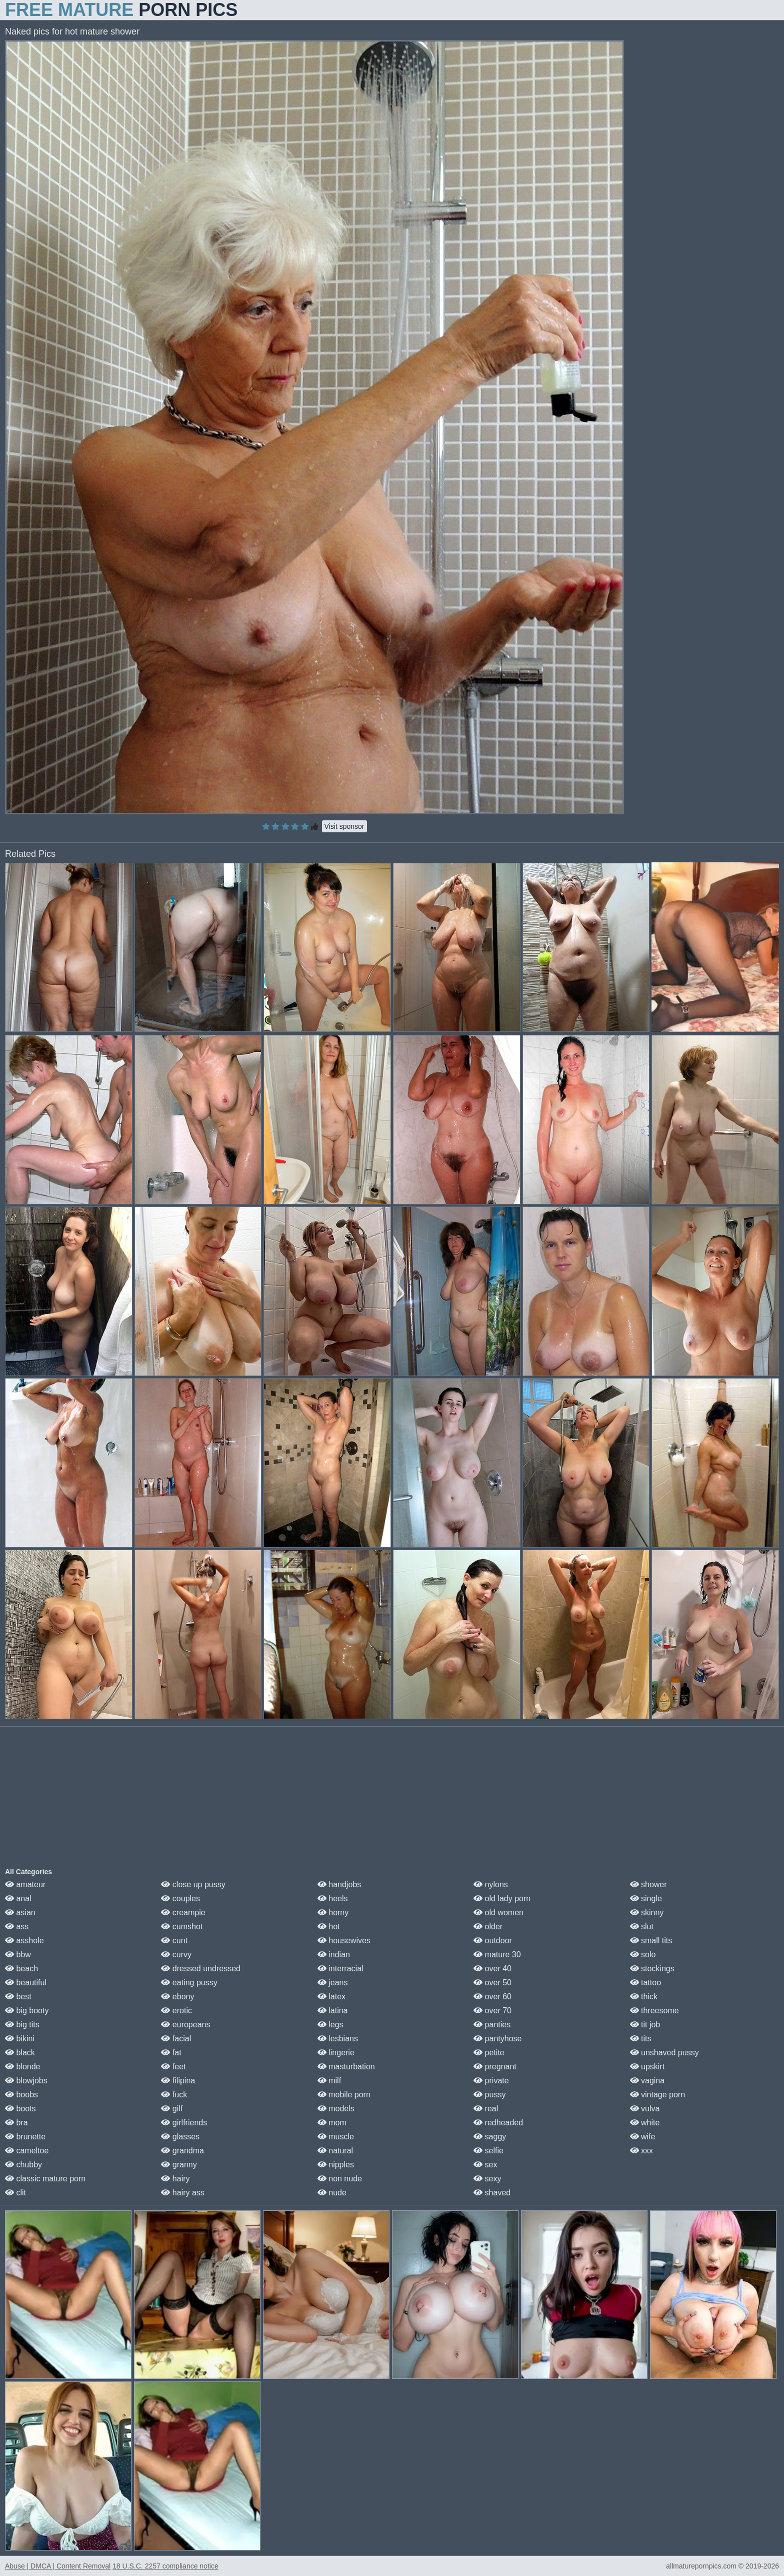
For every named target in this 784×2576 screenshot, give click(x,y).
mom (332, 2122)
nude (332, 2192)
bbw (18, 1954)
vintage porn (658, 2094)
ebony (177, 1996)
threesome (654, 2010)
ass (16, 1926)
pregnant (495, 2066)
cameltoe (26, 2150)
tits (641, 2038)
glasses (180, 2136)
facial (176, 2038)
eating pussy (189, 1982)
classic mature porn (45, 2178)
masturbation (346, 2066)
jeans (333, 1982)
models (336, 2108)
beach (21, 1968)
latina (333, 2010)
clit (15, 2192)
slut (642, 1926)
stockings (652, 1968)
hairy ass (182, 2192)
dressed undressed (200, 1968)
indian (334, 1954)
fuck (174, 2094)
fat (171, 2052)
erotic (176, 2010)
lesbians (338, 2038)
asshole (24, 1940)
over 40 (493, 1968)
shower (648, 1884)
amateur (25, 1884)
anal (18, 1898)
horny (333, 1912)
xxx (641, 2150)
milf (329, 2080)
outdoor (493, 1940)
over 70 (493, 2010)
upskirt (647, 2066)
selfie (489, 2150)
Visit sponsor (344, 826)
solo (643, 1954)
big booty (26, 2010)
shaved (492, 2192)
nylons (491, 1884)
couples (180, 1898)
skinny (647, 1912)
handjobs (339, 1884)
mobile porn (344, 2094)
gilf (171, 2108)
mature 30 (497, 1954)
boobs (21, 2094)
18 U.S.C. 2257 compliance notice (165, 2566)
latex (332, 1996)
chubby (23, 2164)
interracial (341, 1968)
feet (173, 2066)
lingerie (336, 2052)
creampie (183, 1912)
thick (644, 1996)
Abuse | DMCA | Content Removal (57, 2566)
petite (489, 2052)
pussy (490, 2094)
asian (20, 1912)
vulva (645, 2108)
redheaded (498, 2122)
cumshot (181, 1926)
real (486, 2108)
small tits (651, 1940)
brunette (25, 2136)
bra (16, 2122)
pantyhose (498, 2038)
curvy (176, 1954)
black (20, 2052)
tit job (645, 2024)
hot (329, 1926)
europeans (185, 2024)
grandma (182, 2150)
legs (331, 2024)
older (488, 1926)
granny (178, 2164)
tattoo (645, 1982)
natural (335, 2150)
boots (20, 2108)
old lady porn (502, 1898)
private (491, 2080)
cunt (174, 1940)
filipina (178, 2080)
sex (485, 2164)
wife (643, 2136)
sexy (487, 2178)
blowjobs (26, 2080)
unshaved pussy (664, 2052)
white (645, 2122)
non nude (340, 2178)
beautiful (25, 1982)
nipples (336, 2164)
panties (492, 2024)
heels (333, 1898)
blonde (22, 2066)
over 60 (493, 1996)
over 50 (493, 1982)
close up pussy (193, 1884)
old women (499, 1912)
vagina (647, 2080)
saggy (490, 2136)
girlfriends (184, 2122)
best (18, 1996)
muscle (336, 2136)
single (646, 1898)
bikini (19, 2038)
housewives (344, 1940)
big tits (22, 2024)
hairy (175, 2178)
